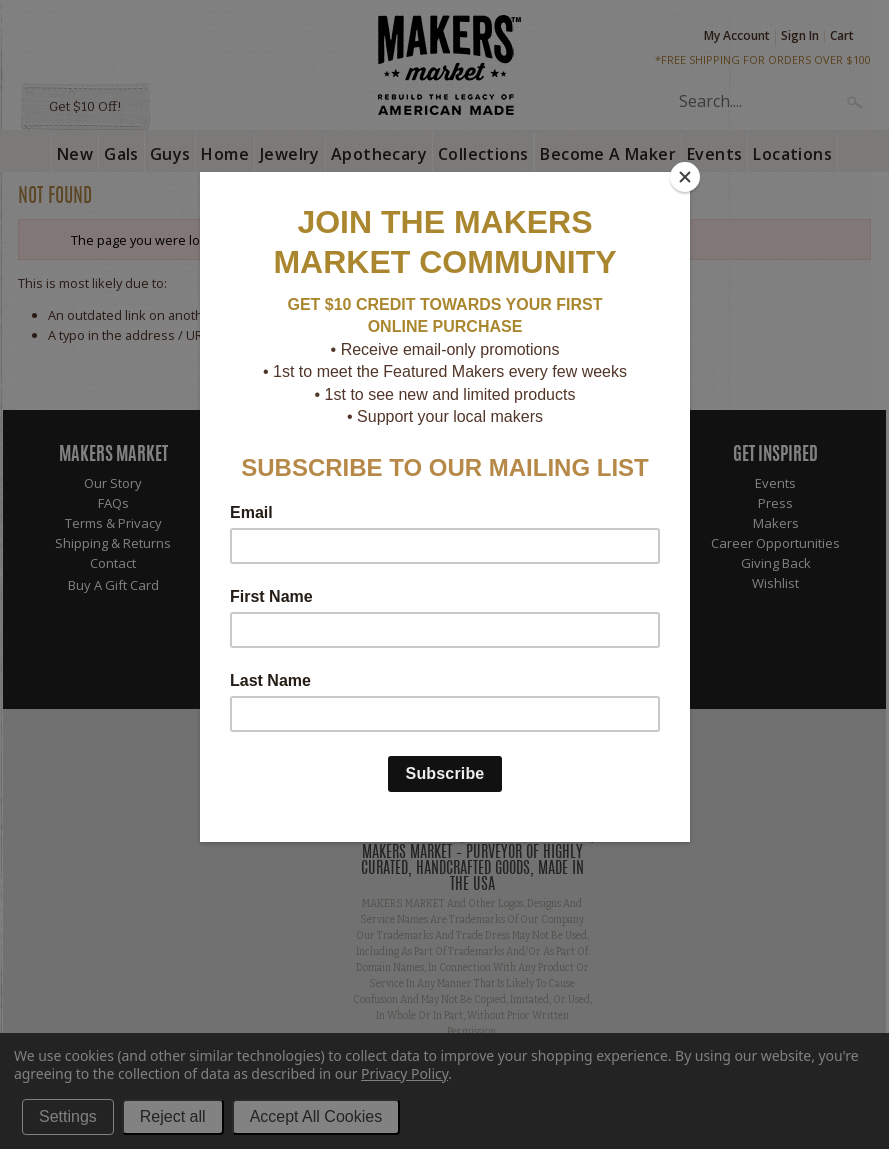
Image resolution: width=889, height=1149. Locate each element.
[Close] (685, 177)
